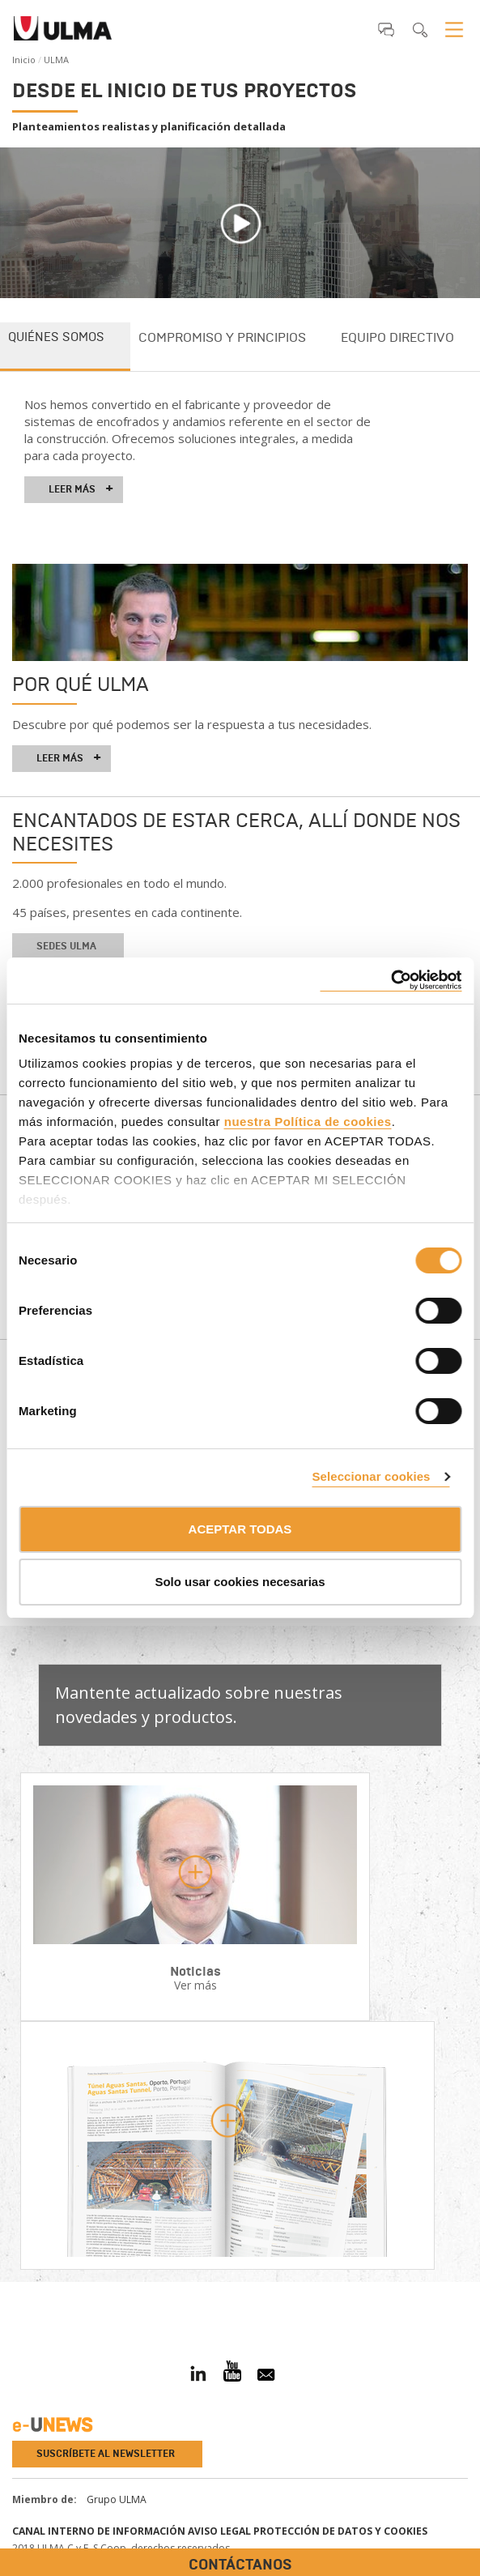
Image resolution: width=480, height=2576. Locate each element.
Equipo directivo (397, 337)
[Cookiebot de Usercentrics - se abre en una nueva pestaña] (390, 981)
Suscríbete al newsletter (105, 2453)
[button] (386, 29)
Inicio (24, 59)
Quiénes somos (56, 337)
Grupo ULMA (117, 2499)
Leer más (81, 489)
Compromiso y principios (222, 337)
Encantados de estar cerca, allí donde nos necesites (236, 831)
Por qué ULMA (80, 684)
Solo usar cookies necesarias (240, 1582)
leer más (68, 758)
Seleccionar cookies (371, 1476)
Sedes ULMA (66, 946)
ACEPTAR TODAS (240, 1529)
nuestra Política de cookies (308, 1121)
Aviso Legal (219, 2531)
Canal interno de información (98, 2531)
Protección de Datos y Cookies (340, 2531)
